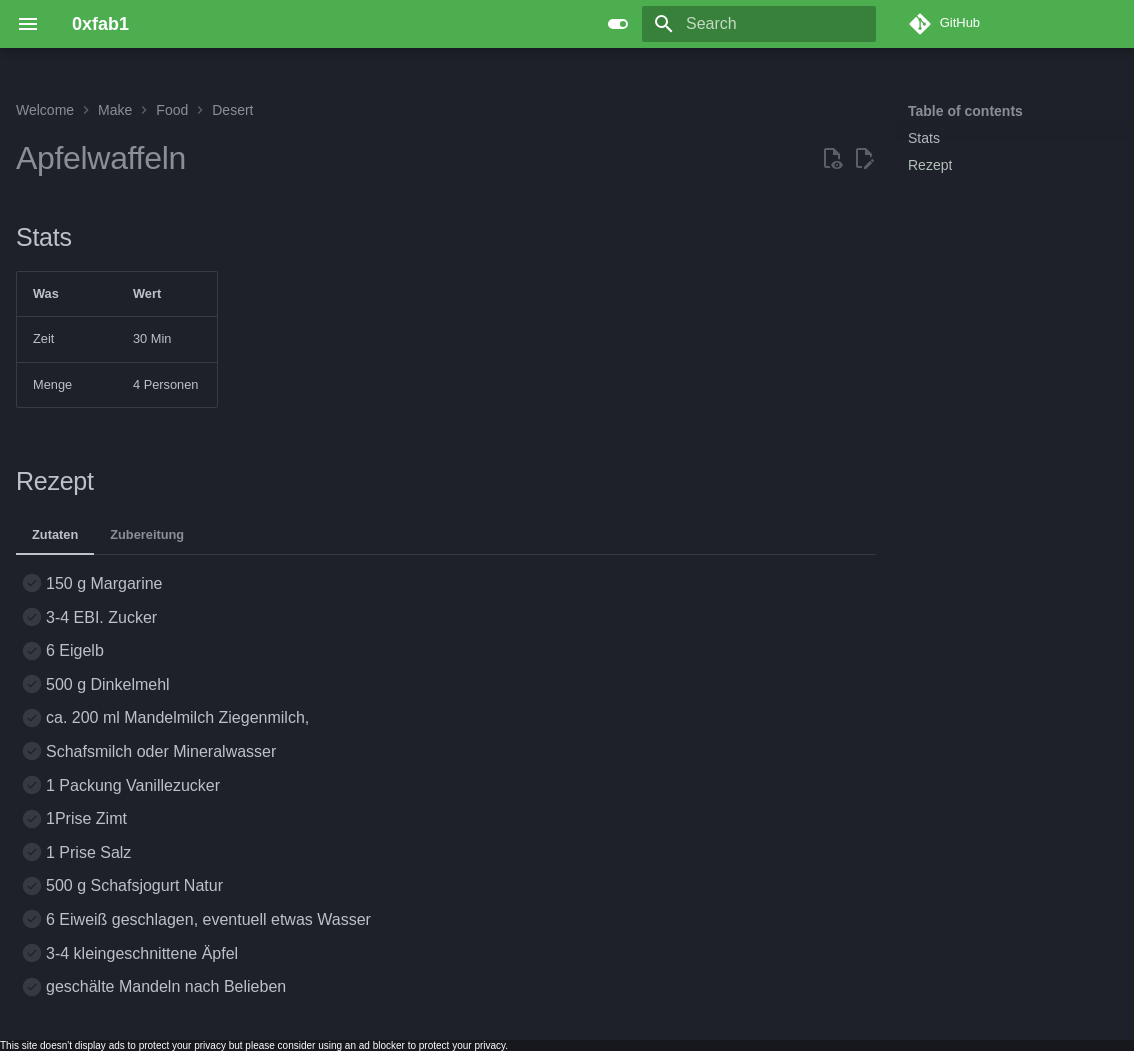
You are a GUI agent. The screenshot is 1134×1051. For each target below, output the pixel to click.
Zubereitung (147, 534)
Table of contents (965, 111)
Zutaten (55, 534)
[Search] (759, 24)
